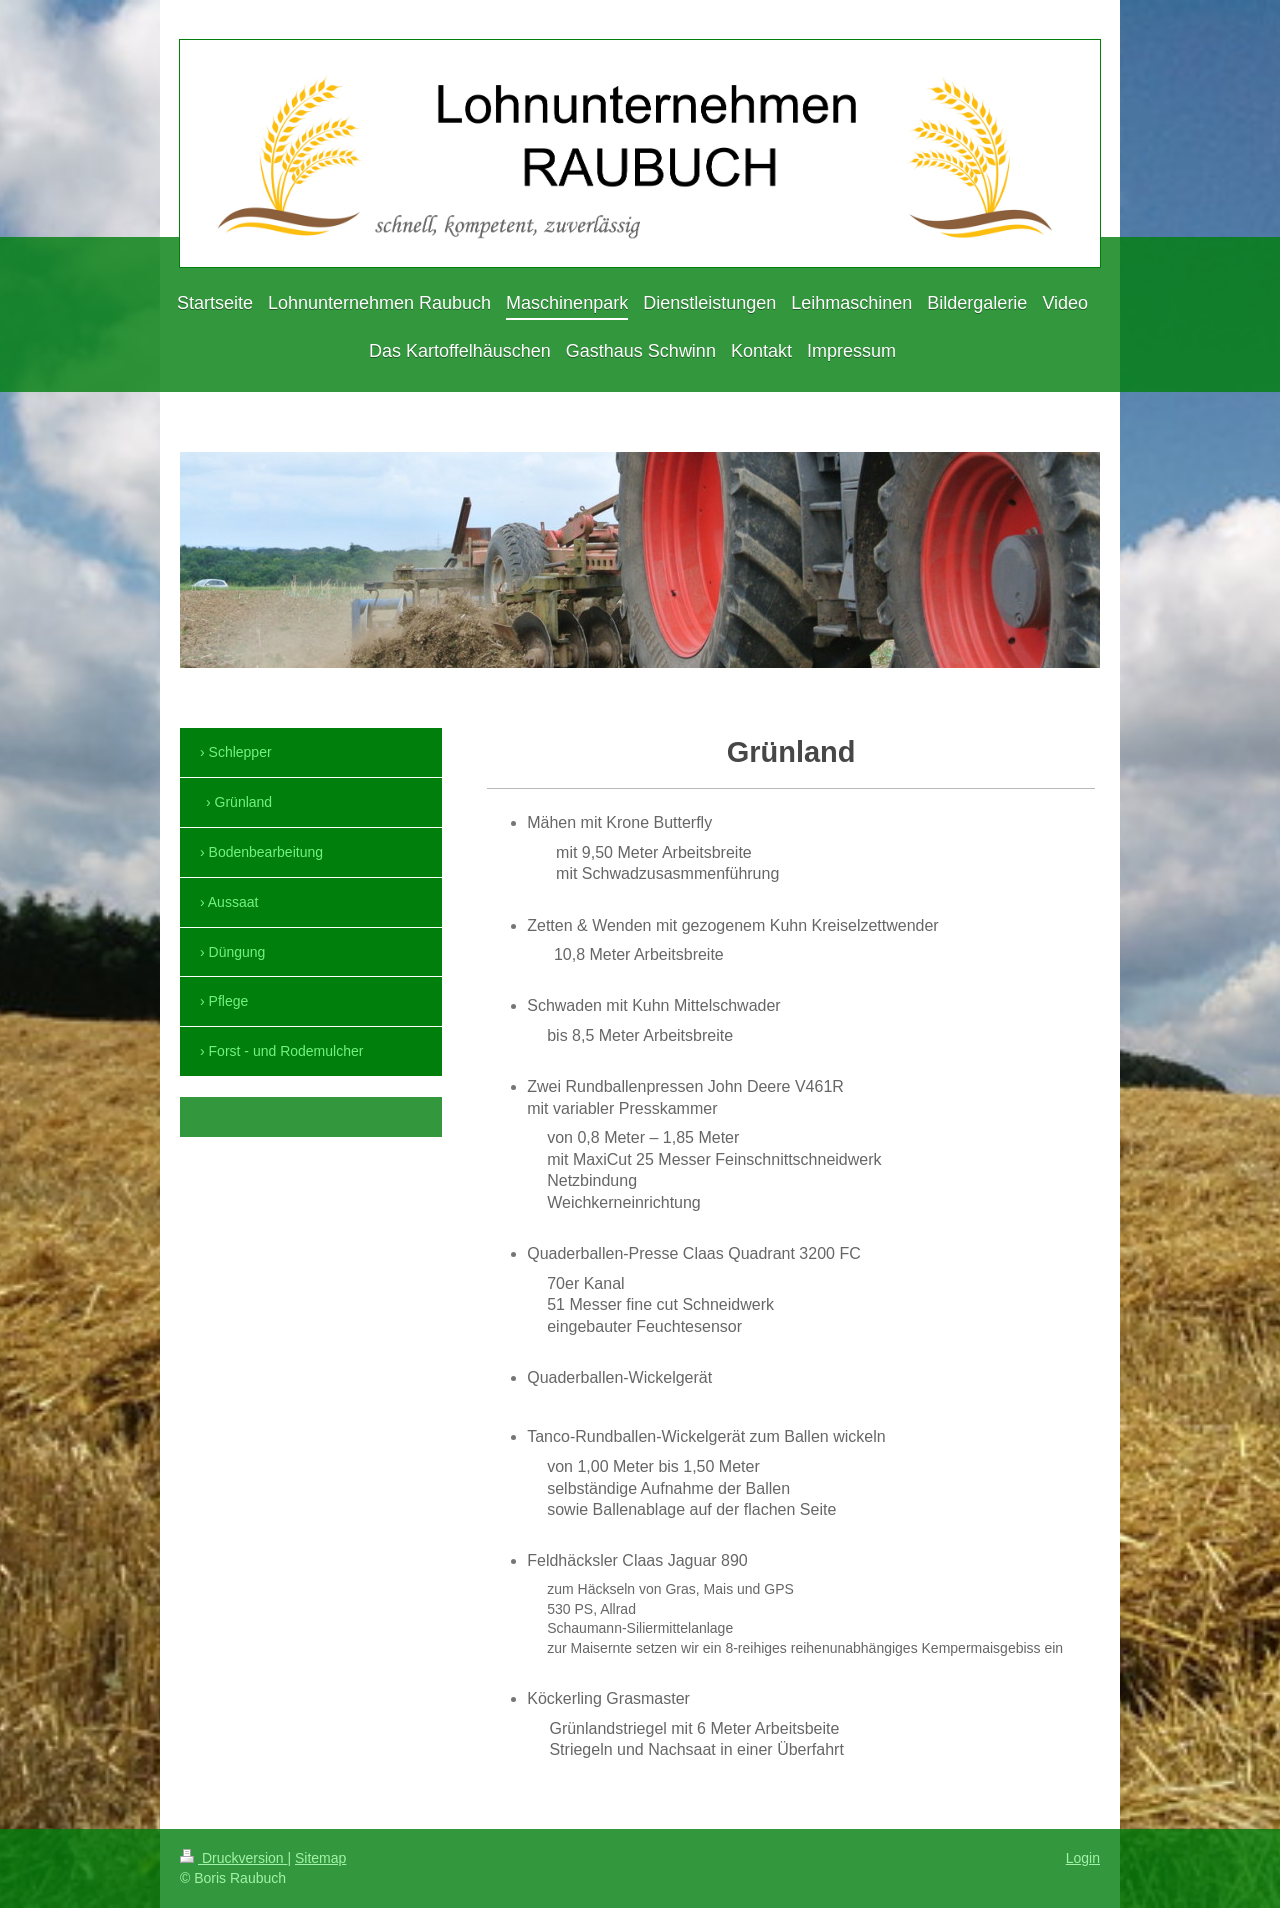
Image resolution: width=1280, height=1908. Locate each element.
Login (1083, 1858)
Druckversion (233, 1858)
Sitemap (320, 1858)
